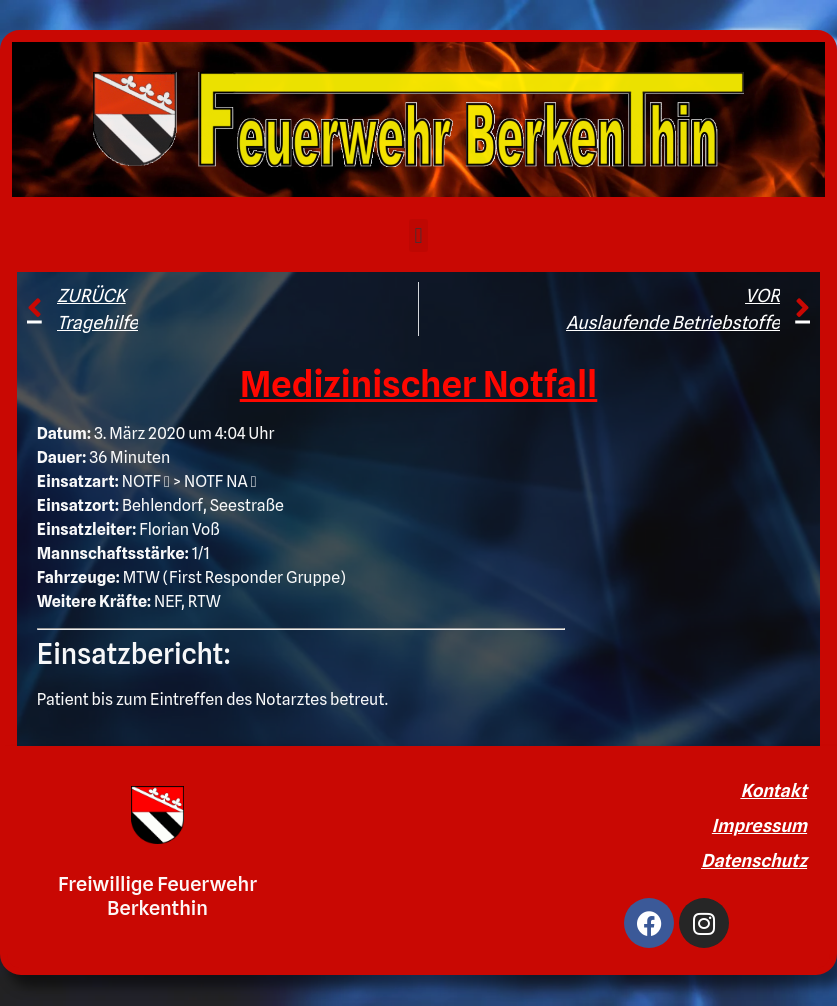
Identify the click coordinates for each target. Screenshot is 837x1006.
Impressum (759, 825)
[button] (418, 235)
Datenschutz (754, 860)
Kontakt (773, 790)
